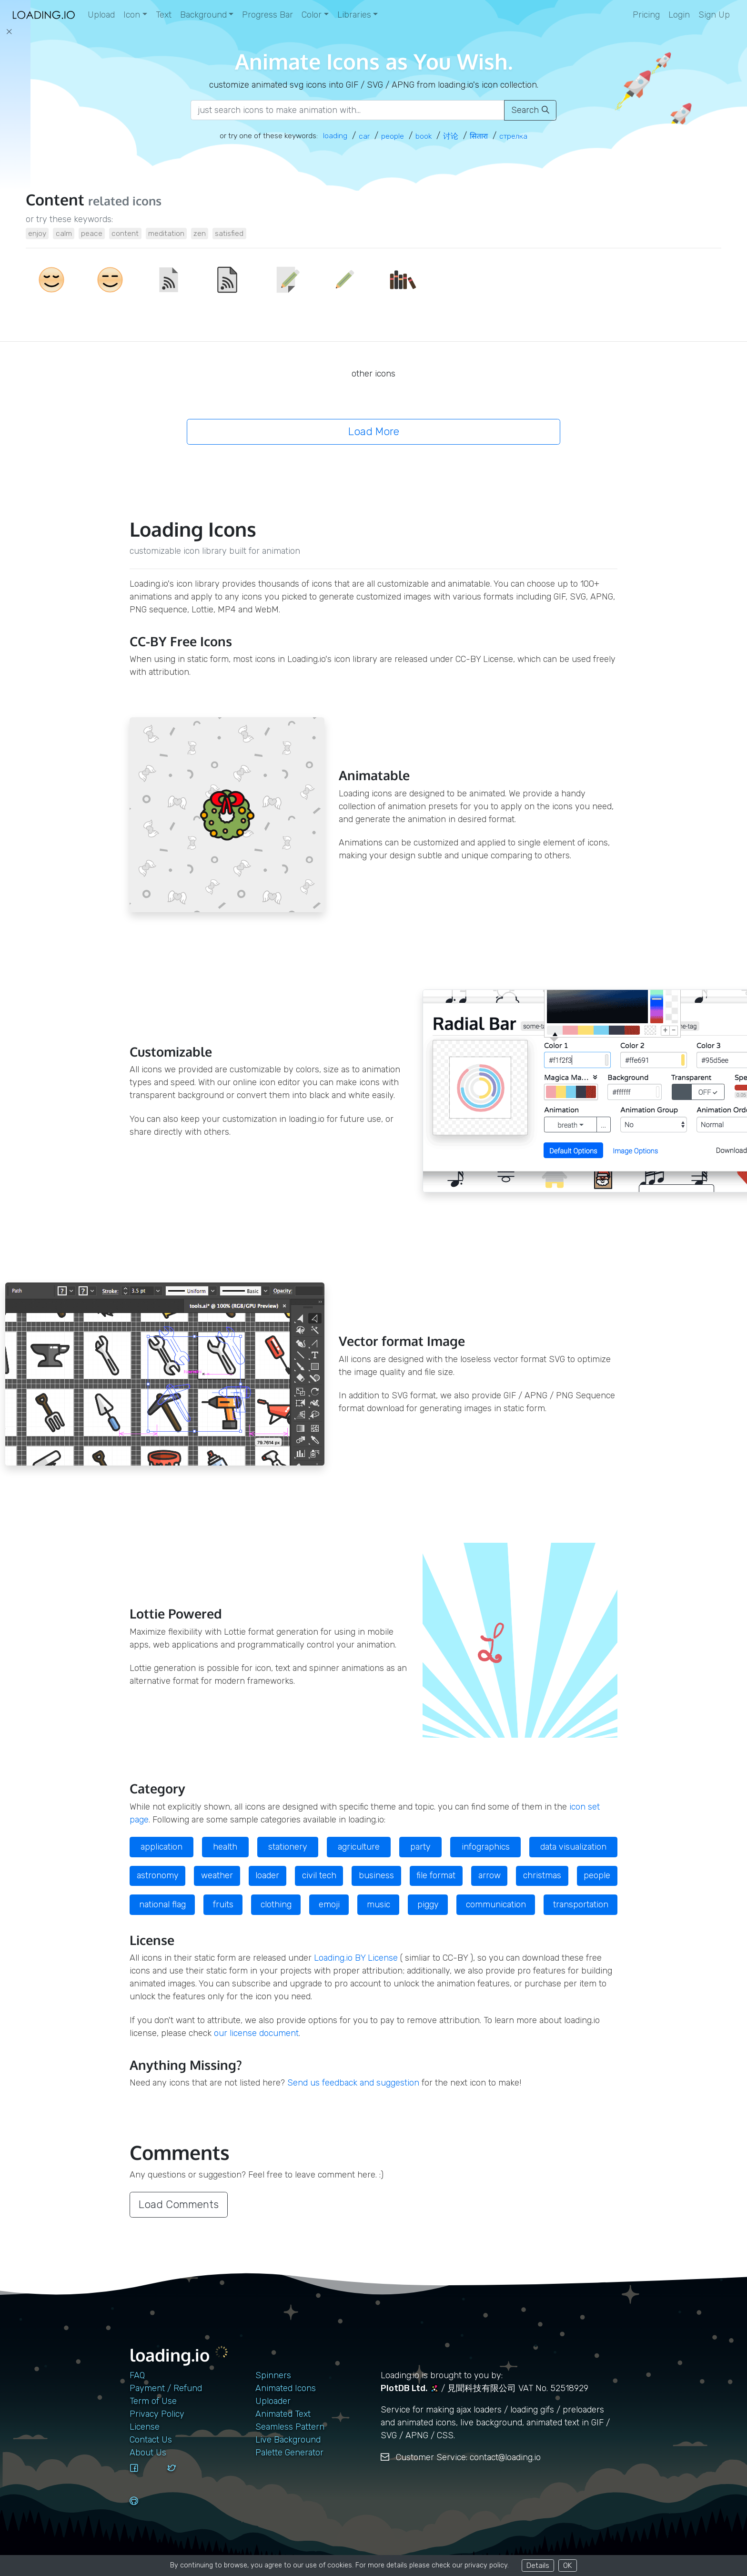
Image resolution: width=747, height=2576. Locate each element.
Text (164, 15)
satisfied (229, 233)
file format (435, 1875)
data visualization (573, 1847)
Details (537, 2565)
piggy (428, 1904)
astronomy (158, 1875)
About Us (148, 2452)
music (378, 1904)
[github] (145, 2510)
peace (91, 233)
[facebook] (145, 2477)
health (225, 1847)
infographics (486, 1847)
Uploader (273, 2401)
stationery (287, 1847)
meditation (166, 233)
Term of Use (153, 2401)
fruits (223, 1904)
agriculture (359, 1847)
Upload (101, 15)
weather (217, 1875)
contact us (151, 2439)
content (125, 233)
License (145, 2427)
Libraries (354, 15)
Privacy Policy (157, 2414)
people (597, 1875)
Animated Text (283, 2414)
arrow (489, 1875)
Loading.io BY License (356, 1958)
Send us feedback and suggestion (353, 2082)
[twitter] (182, 2477)
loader (267, 1875)
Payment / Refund (166, 2388)
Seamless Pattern (289, 2427)
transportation (580, 1904)
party (420, 1847)
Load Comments (179, 2204)
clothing (276, 1904)
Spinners (273, 2375)
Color (312, 15)
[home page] (44, 15)
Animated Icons (285, 2388)
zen (199, 233)
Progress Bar (267, 15)
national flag (162, 1904)
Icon (131, 15)
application (161, 1847)
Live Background (288, 2439)
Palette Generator (289, 2452)
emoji (329, 1904)
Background (203, 15)
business (376, 1875)
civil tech (319, 1875)
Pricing (646, 15)
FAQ (137, 2375)
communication (496, 1904)
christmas (542, 1875)
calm (64, 233)
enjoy (37, 233)
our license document (256, 2033)
